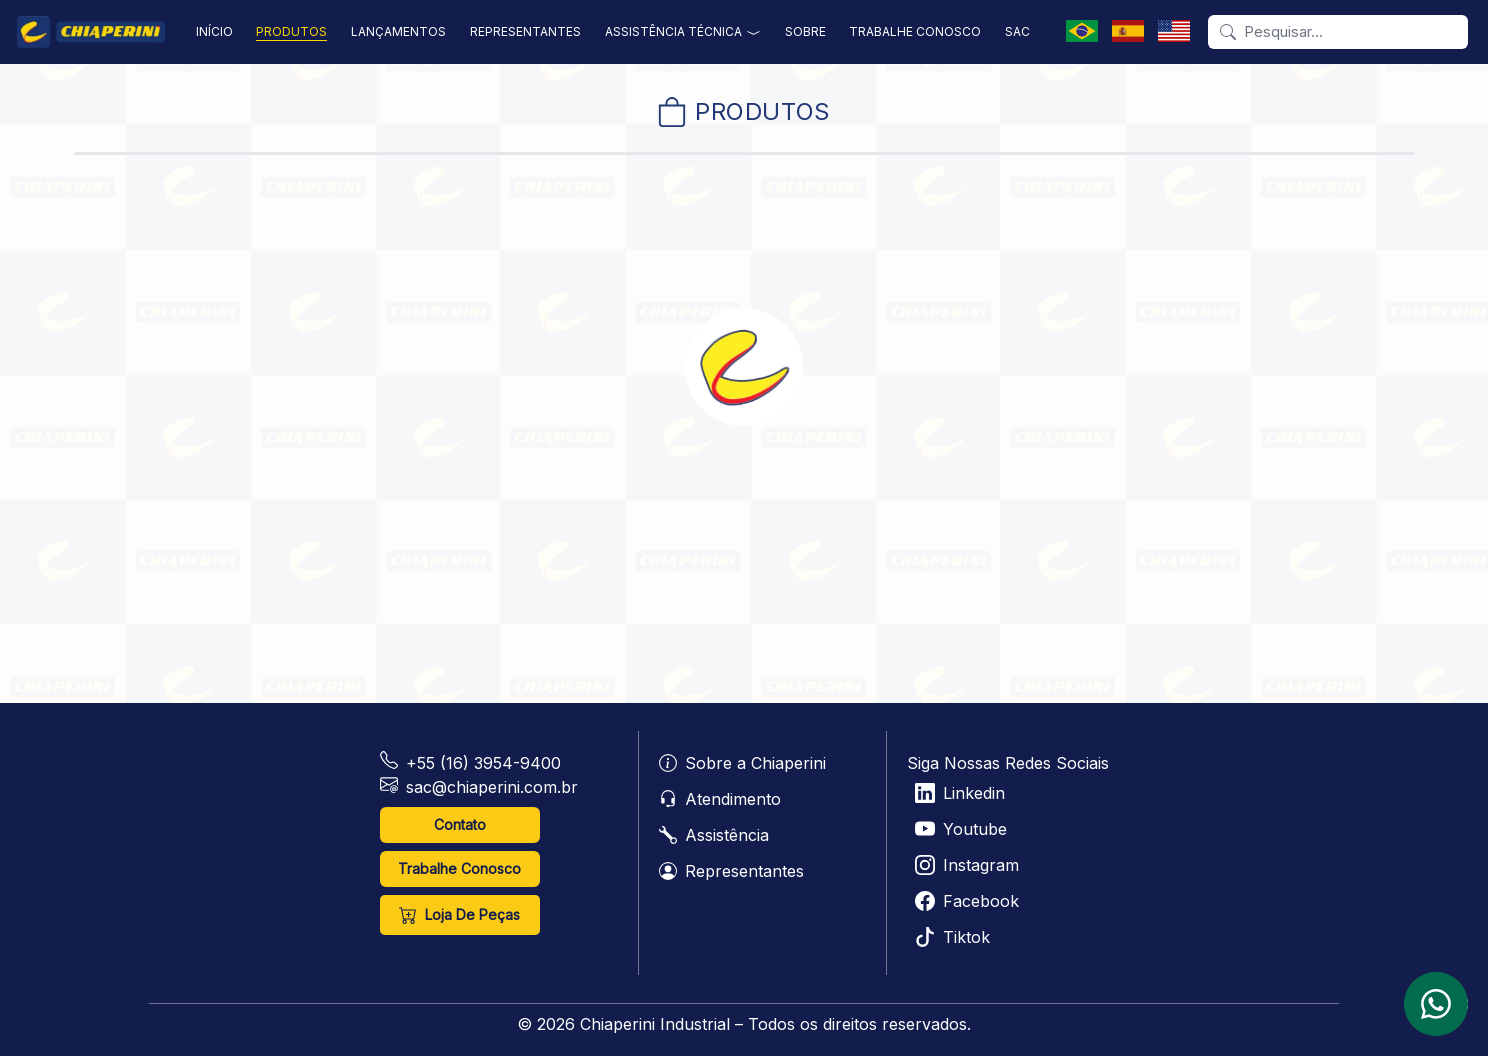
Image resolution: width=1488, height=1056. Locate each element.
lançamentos (398, 31)
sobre (805, 31)
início (214, 31)
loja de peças (459, 915)
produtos (291, 31)
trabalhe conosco (915, 31)
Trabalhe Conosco (459, 868)
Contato (460, 824)
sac (1017, 31)
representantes (525, 31)
